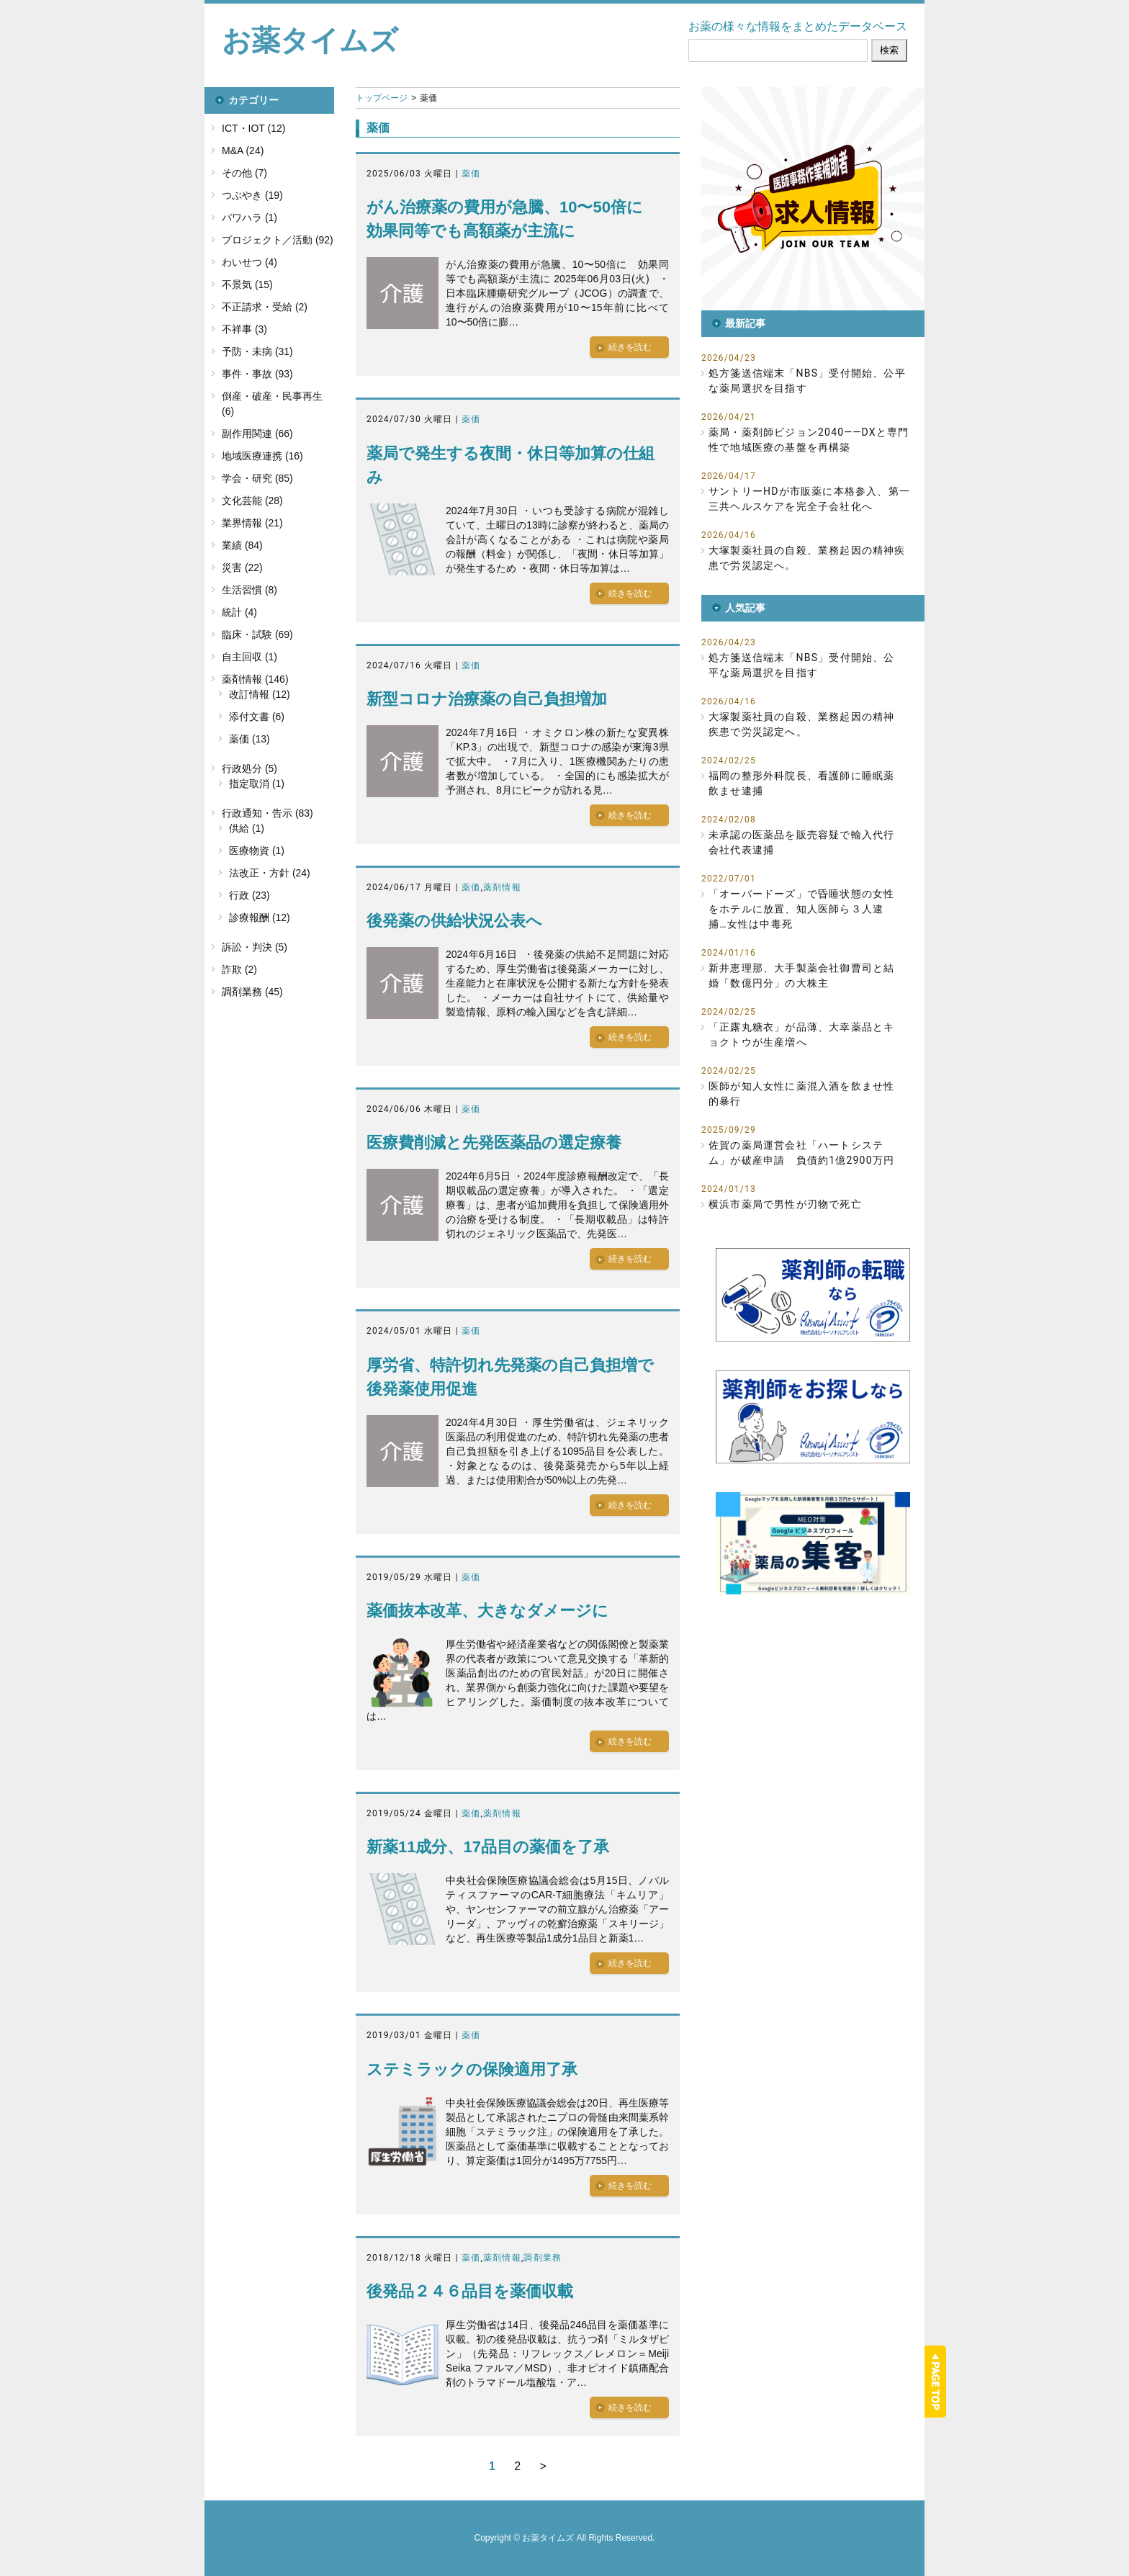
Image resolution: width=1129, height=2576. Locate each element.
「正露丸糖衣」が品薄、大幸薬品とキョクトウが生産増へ (801, 1034)
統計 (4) (239, 612)
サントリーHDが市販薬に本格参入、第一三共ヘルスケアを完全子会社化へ (809, 498)
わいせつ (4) (249, 262)
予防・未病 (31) (257, 351)
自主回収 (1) (249, 657)
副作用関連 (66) (257, 433)
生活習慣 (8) (249, 590)
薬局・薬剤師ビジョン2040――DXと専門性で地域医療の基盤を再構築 (809, 439)
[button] (813, 198)
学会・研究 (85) (257, 478)
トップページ (382, 98)
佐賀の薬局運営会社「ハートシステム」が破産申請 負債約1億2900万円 (801, 1152)
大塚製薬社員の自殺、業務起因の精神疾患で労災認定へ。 (807, 557)
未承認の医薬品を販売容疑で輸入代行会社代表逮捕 (801, 842)
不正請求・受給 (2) (264, 307)
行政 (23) (249, 895)
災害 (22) (242, 567)
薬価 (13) (249, 739)
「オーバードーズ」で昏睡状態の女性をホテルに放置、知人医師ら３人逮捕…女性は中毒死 (801, 909)
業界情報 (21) (252, 523)
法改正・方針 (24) (269, 873)
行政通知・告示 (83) (267, 813)
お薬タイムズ (310, 40)
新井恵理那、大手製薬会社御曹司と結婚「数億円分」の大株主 (801, 975)
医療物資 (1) (256, 850)
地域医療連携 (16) (262, 456)
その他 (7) (244, 173)
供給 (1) (246, 828)
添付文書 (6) (256, 716)
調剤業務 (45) (252, 991)
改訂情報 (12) (259, 694)
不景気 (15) (247, 284)
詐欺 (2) (239, 969)
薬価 (471, 174)
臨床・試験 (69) (257, 634)
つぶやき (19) (252, 195)
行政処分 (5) (249, 768)
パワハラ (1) (249, 217)
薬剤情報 (502, 887)
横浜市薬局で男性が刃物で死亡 (785, 1204)
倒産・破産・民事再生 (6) (272, 403)
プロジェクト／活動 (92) (277, 240)
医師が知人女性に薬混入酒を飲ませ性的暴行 (801, 1093)
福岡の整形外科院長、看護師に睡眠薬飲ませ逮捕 (801, 783)
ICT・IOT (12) (253, 128)
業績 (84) (242, 545)
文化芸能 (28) (252, 500)
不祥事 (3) (244, 329)
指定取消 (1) (256, 783)
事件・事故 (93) (257, 374)
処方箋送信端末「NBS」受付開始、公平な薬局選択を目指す (807, 380)
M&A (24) (243, 150)
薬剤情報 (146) (255, 679)
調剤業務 (542, 2258)
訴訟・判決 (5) (254, 947)
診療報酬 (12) (259, 917)
